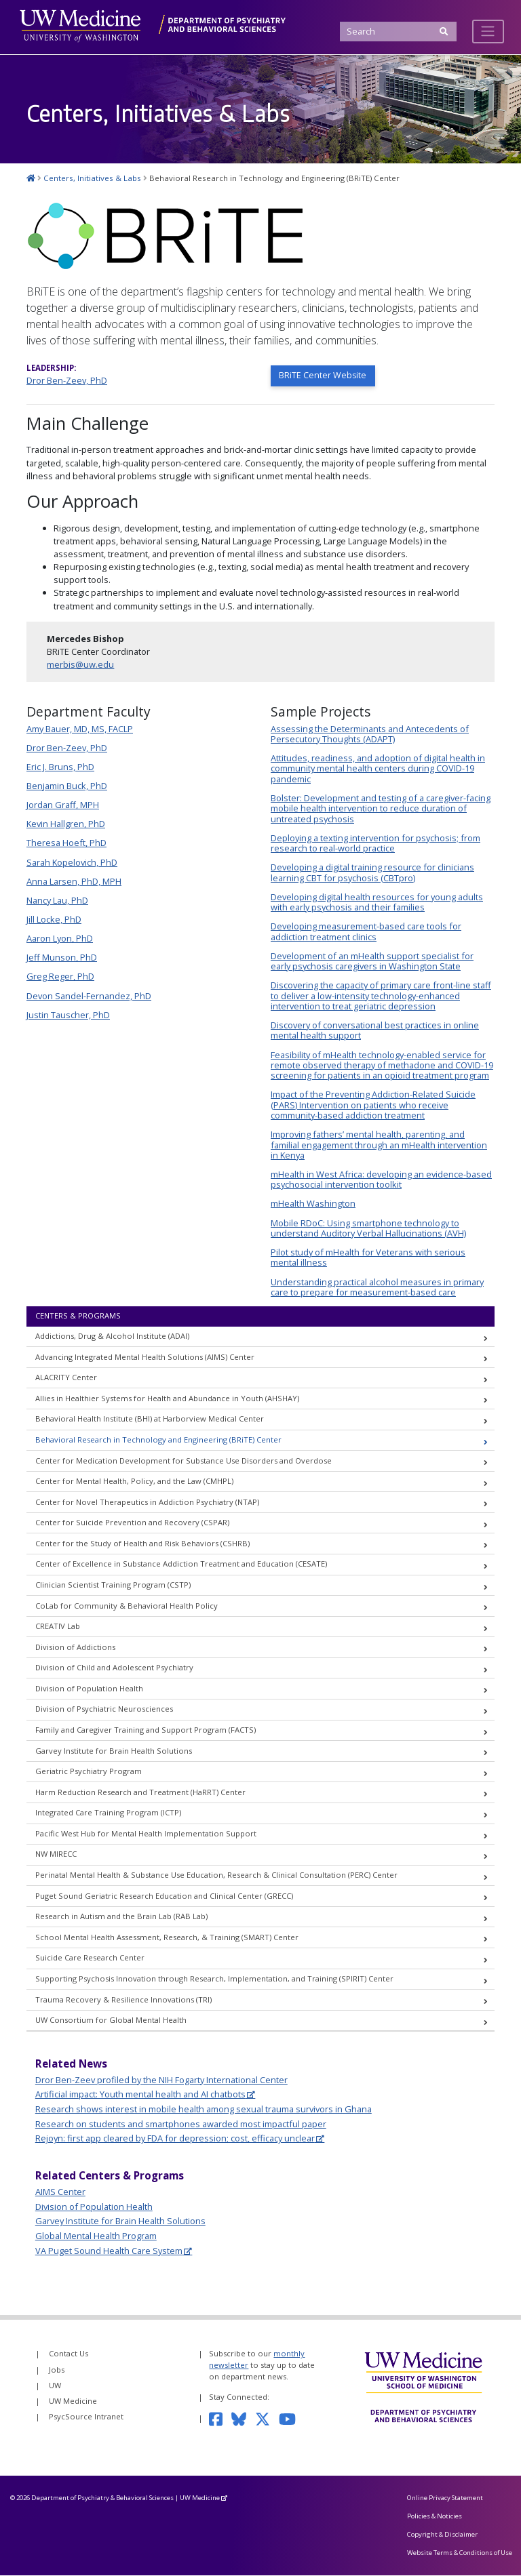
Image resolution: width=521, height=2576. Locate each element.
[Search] (398, 31)
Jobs (56, 2369)
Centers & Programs (78, 1316)
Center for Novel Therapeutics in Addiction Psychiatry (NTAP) (147, 1502)
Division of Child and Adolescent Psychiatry (114, 1668)
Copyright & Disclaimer (442, 2535)
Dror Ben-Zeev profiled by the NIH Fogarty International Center (161, 2080)
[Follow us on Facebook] (220, 2418)
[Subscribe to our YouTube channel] (292, 2418)
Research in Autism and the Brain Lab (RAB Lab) (121, 1917)
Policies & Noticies (434, 2516)
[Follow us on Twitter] (267, 2418)
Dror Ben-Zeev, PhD (66, 380)
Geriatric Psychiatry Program (88, 1772)
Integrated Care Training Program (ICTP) (108, 1813)
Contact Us (68, 2354)
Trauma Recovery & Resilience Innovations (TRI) (123, 1999)
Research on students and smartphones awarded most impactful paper (180, 2124)
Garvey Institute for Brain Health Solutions (113, 1751)
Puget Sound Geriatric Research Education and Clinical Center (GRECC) (164, 1896)
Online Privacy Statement (445, 2497)
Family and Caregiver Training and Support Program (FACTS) (145, 1730)
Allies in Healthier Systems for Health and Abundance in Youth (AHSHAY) (167, 1399)
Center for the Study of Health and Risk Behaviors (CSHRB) (142, 1544)
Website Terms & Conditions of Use (459, 2553)
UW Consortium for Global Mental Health (111, 2020)
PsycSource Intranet (86, 2417)
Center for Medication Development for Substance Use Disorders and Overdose (183, 1460)
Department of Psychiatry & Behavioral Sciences (102, 2497)
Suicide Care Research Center (89, 1958)
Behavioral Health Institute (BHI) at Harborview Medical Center (149, 1419)
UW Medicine (73, 2401)
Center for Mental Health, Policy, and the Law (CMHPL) (134, 1481)
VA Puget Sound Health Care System (108, 2251)
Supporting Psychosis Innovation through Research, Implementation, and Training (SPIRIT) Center (214, 1979)
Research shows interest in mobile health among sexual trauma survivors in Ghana (203, 2110)
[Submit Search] (444, 31)
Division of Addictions (75, 1648)
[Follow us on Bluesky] (243, 2418)
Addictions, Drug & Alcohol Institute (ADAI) (112, 1336)
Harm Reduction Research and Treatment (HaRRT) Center (140, 1793)
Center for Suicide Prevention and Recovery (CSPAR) (132, 1523)
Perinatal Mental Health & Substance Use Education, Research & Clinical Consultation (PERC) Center (216, 1875)
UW (55, 2386)
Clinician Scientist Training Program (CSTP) (113, 1585)
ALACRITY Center (66, 1378)
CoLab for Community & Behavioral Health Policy (126, 1606)
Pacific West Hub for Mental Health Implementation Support (145, 1834)
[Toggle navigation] (488, 31)
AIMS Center (60, 2192)
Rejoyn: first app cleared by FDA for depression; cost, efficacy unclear (175, 2139)
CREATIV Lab (57, 1627)
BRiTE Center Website (323, 375)
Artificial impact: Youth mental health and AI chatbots (140, 2095)
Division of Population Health (89, 1689)
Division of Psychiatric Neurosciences (104, 1709)
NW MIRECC (56, 1854)
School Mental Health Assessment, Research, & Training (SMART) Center (166, 1938)
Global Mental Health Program (96, 2236)
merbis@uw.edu (80, 665)
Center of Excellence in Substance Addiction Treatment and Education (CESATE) (181, 1564)
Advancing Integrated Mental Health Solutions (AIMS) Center (144, 1357)
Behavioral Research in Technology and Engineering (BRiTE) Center (158, 1440)
